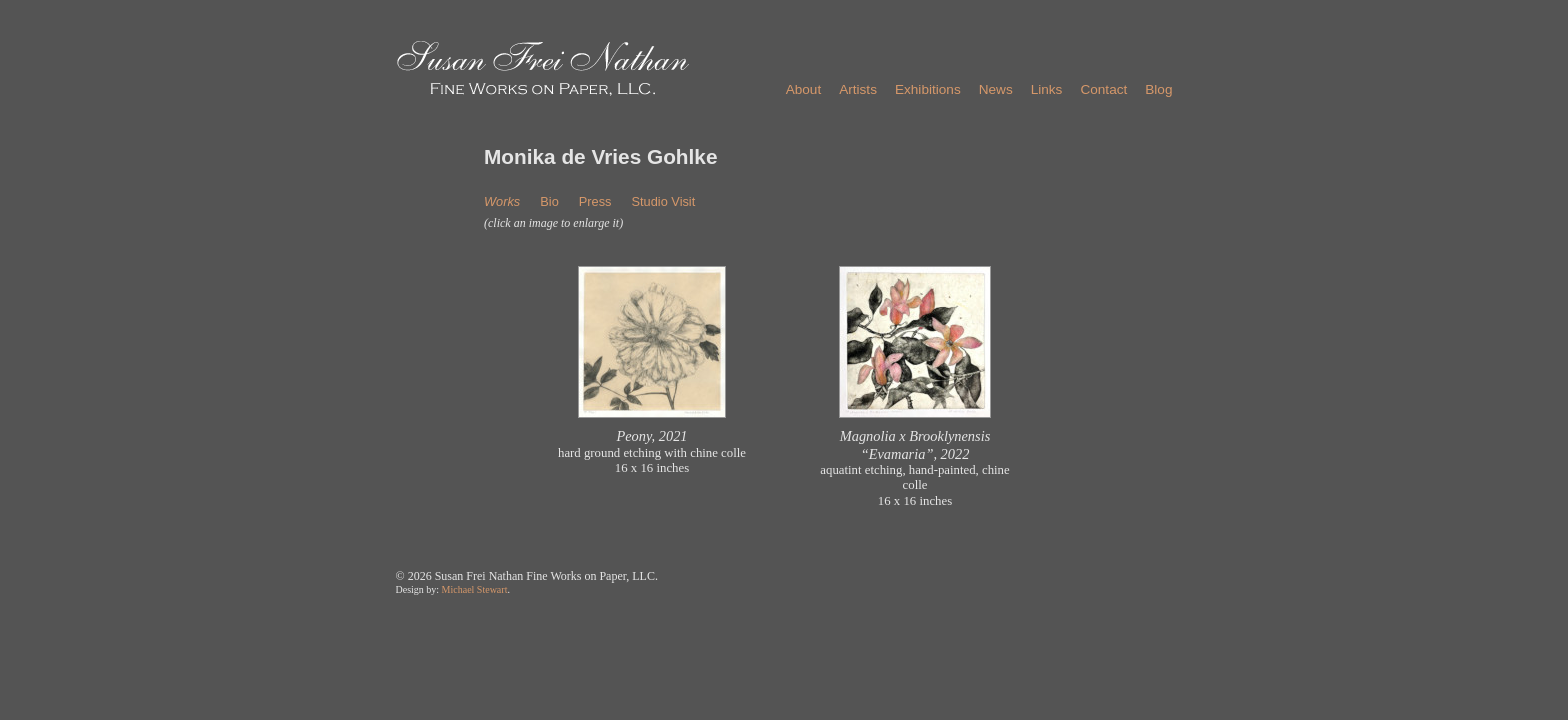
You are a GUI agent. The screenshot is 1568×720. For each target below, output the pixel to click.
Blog (1158, 89)
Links (1047, 89)
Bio (549, 201)
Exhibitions (928, 89)
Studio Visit (663, 201)
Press (595, 201)
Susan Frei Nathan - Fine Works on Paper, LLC (543, 68)
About (804, 89)
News (996, 89)
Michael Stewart (475, 589)
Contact (1103, 89)
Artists (858, 89)
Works (502, 201)
